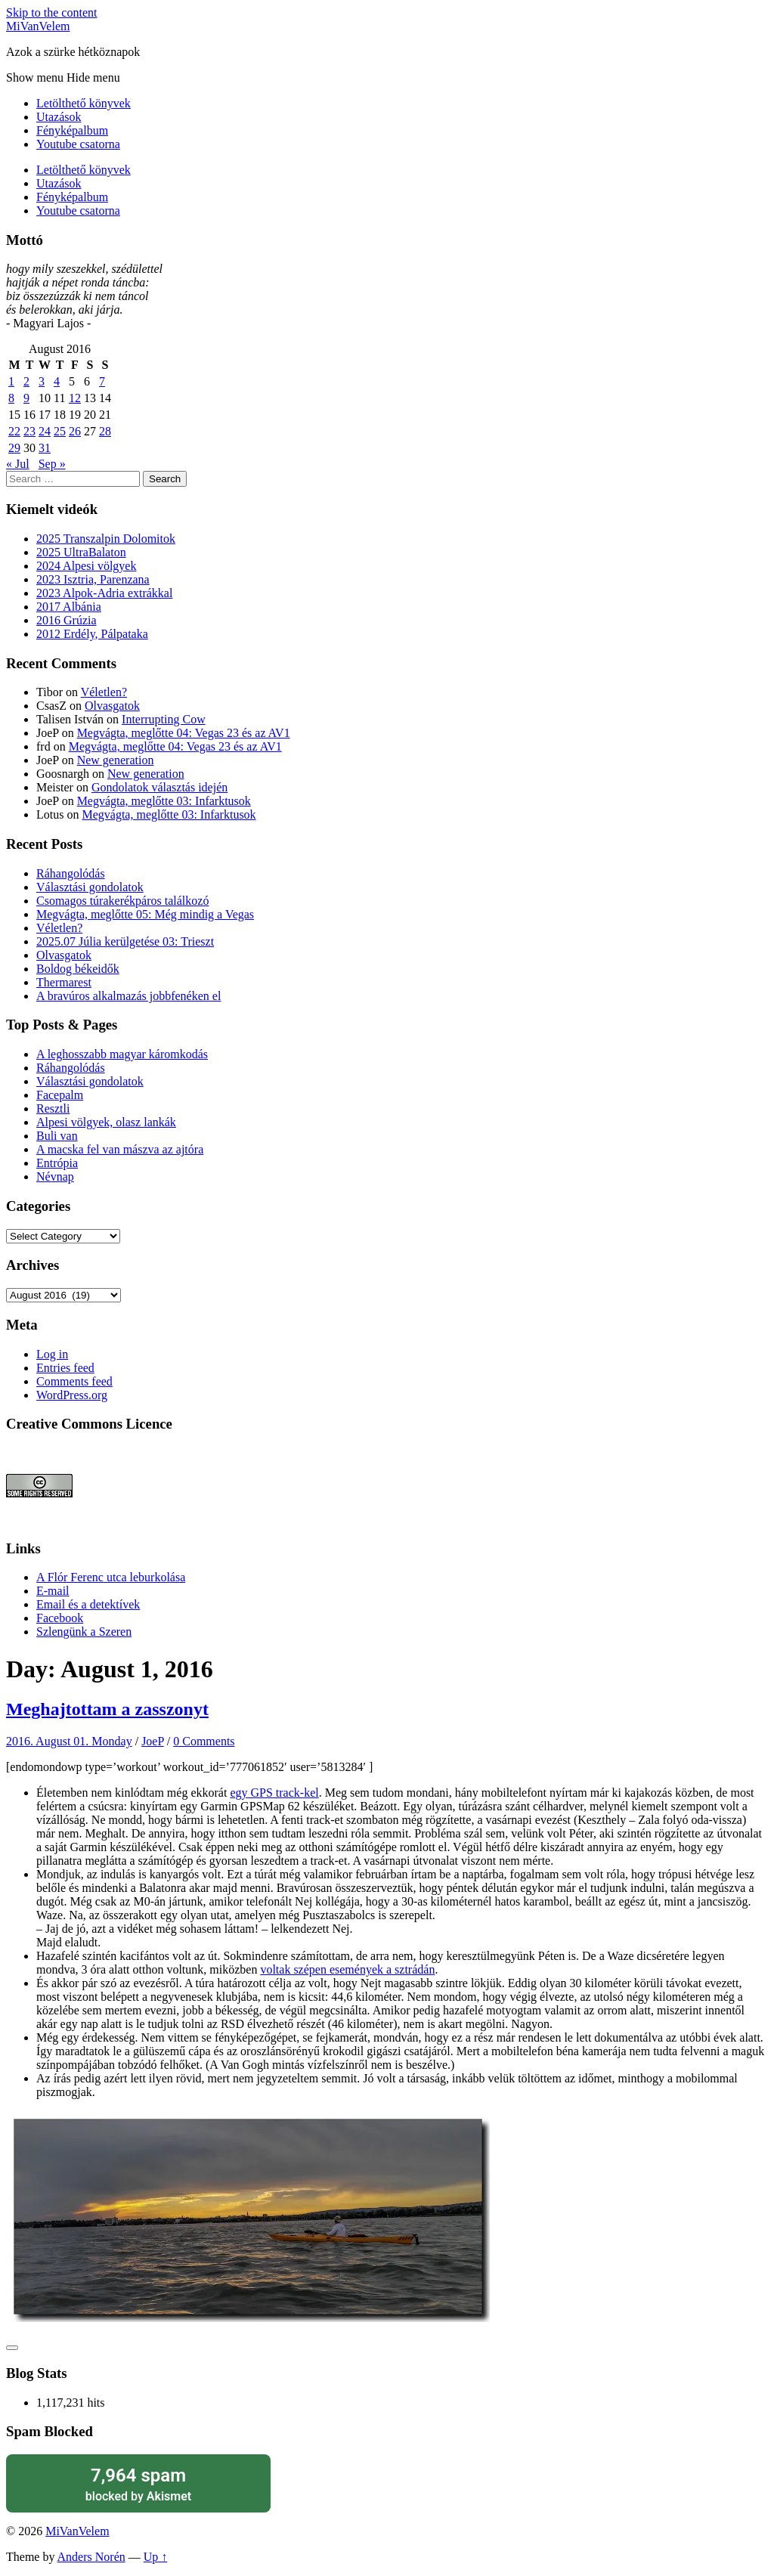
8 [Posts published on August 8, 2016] (11, 398)
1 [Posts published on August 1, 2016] (11, 381)
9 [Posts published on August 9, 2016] (26, 398)
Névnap (55, 1176)
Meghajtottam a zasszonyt (107, 1709)
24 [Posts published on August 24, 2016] (45, 431)
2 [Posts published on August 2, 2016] (26, 381)
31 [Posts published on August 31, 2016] (45, 447)
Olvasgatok (112, 705)
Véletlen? (104, 692)
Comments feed (74, 1381)
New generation (115, 760)
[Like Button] (12, 2347)
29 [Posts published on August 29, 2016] (14, 447)
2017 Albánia (68, 606)
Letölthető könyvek (83, 103)
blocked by (138, 2483)
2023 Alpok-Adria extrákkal (104, 593)
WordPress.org (71, 1395)
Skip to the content (51, 12)
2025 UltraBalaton (81, 552)
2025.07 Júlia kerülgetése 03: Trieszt (125, 941)
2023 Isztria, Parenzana (93, 579)
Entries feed (65, 1367)
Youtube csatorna (78, 144)
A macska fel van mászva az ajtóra (119, 1149)
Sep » (52, 463)
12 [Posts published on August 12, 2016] (75, 398)
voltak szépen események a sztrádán (347, 1969)
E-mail (53, 1590)
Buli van (57, 1135)
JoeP (152, 1741)
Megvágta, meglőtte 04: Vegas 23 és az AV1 (183, 732)
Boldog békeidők (77, 968)
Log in (52, 1354)
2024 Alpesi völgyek (86, 565)
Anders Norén (91, 2556)
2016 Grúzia (66, 620)
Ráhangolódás (70, 873)
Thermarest (63, 982)
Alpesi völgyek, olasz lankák (106, 1122)
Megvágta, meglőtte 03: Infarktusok (164, 800)
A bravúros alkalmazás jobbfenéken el (128, 995)
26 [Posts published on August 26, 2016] (75, 431)
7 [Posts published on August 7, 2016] (102, 381)
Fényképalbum (72, 130)
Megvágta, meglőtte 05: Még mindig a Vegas (145, 914)
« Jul (17, 463)
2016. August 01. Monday (69, 1741)
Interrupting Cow (164, 719)
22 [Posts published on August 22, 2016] (14, 431)
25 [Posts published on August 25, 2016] (60, 431)
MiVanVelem (38, 26)
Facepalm (59, 1094)
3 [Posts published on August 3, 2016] (42, 381)
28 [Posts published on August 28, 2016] (105, 431)
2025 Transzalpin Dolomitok (105, 538)
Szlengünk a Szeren (84, 1631)
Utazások (59, 116)
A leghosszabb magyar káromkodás (122, 1054)
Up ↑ (156, 2556)
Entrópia (57, 1162)
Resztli (53, 1108)
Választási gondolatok (90, 887)
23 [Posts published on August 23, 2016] (29, 431)
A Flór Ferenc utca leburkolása (110, 1577)
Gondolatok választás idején (159, 787)
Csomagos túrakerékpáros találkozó (122, 900)
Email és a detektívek (88, 1604)
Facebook (59, 1618)
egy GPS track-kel (274, 1792)
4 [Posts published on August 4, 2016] (57, 381)
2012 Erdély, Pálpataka (92, 633)
